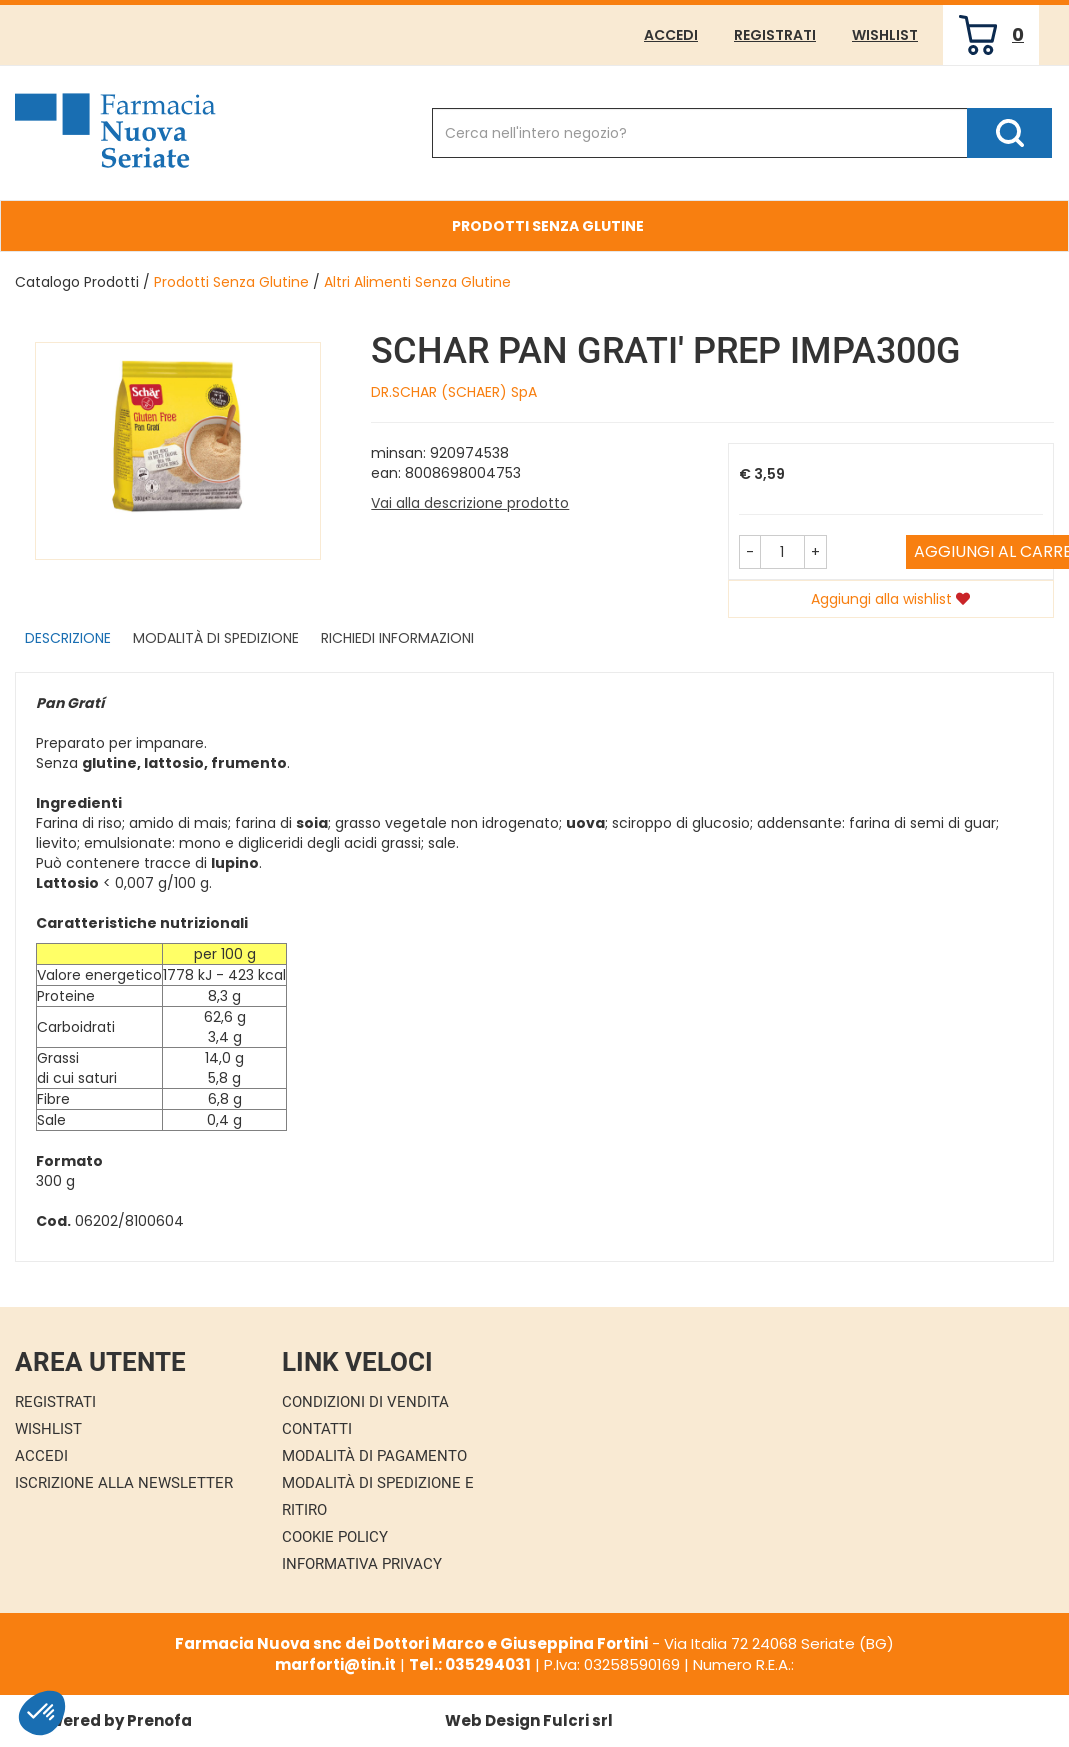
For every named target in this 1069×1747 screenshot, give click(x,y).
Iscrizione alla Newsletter (124, 1483)
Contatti (317, 1429)
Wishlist (885, 35)
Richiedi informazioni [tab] (397, 638)
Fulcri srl (578, 1720)
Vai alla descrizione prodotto (470, 503)
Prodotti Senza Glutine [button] (548, 226)
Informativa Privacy (362, 1564)
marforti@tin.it (335, 1664)
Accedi (671, 35)
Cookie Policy (335, 1537)
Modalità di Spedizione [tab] (216, 638)
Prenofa (159, 1720)
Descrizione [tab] (68, 638)
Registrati (775, 35)
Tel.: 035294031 (470, 1664)
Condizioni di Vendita (365, 1402)
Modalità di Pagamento (374, 1456)
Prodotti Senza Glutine (231, 282)
